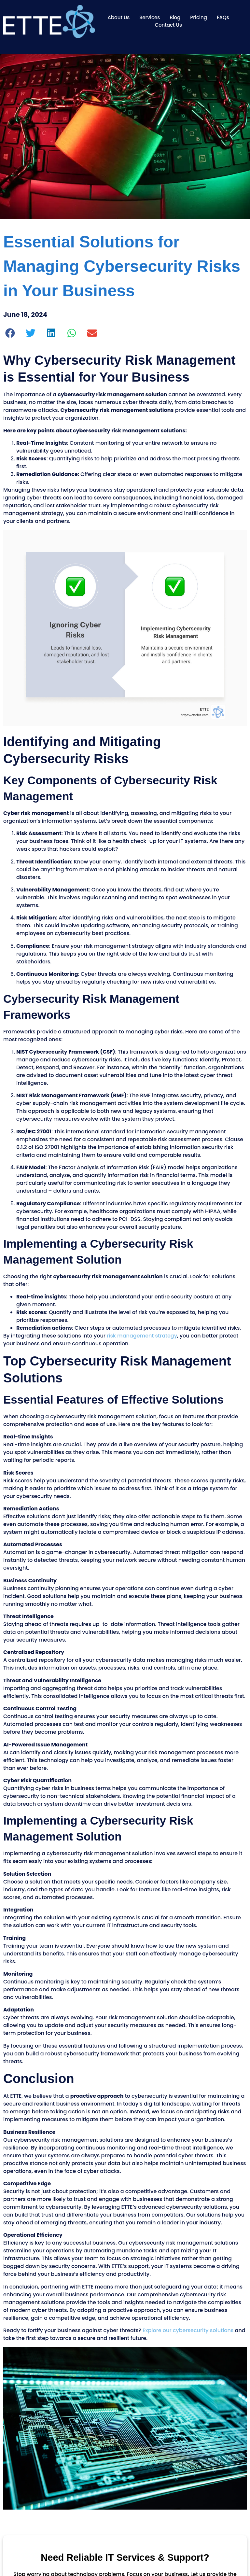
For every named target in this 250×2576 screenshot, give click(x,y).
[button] (10, 333)
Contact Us (168, 24)
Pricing (198, 17)
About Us (118, 17)
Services (149, 17)
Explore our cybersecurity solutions (188, 2330)
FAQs (223, 17)
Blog (175, 17)
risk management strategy (142, 1335)
